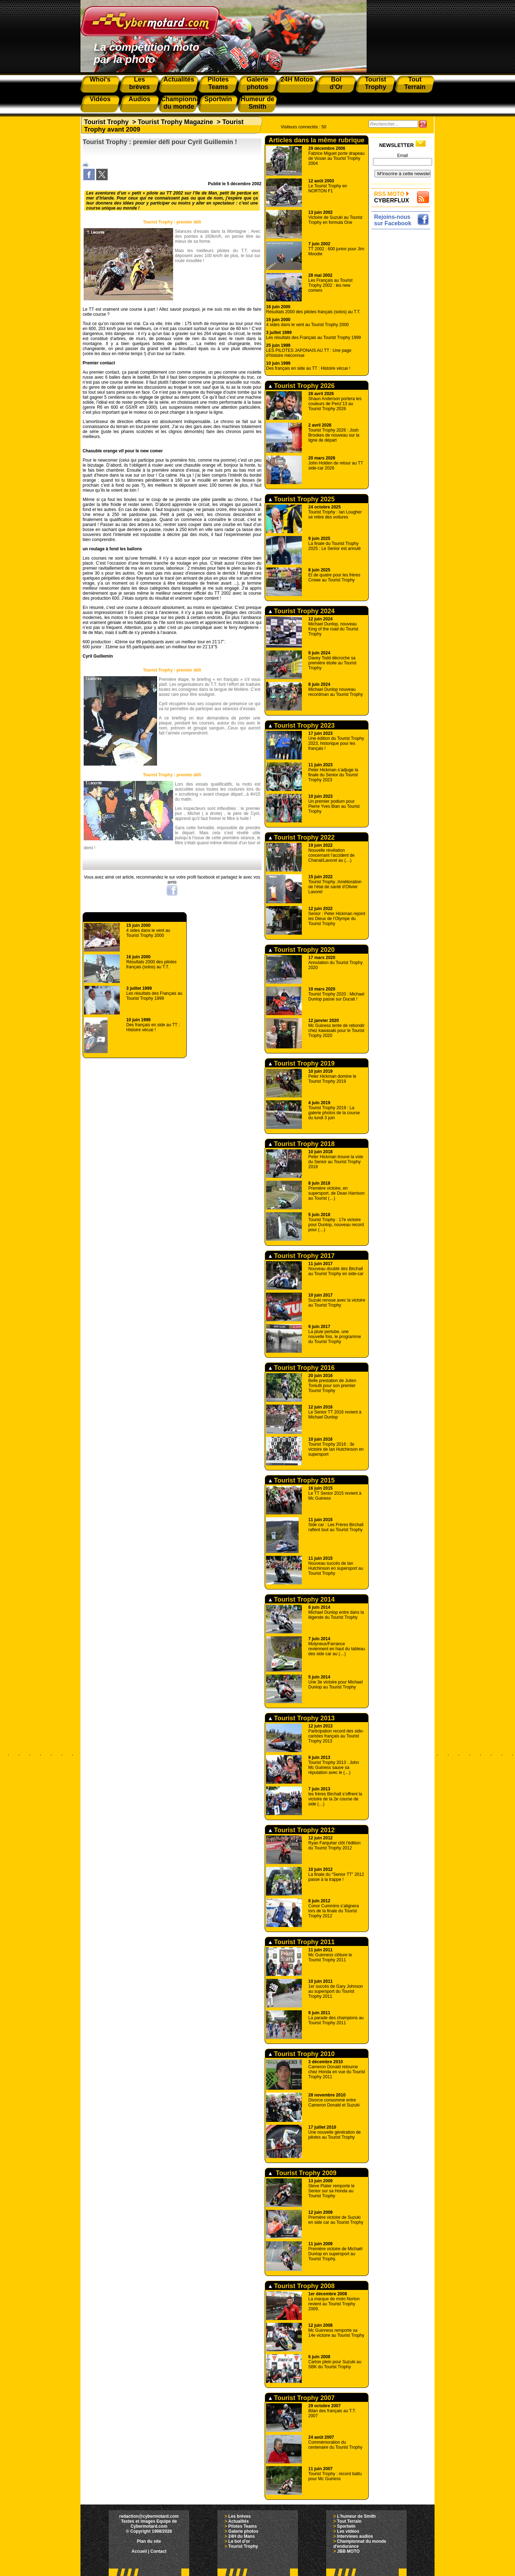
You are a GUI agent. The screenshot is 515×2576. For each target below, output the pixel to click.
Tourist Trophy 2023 (302, 725)
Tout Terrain (349, 2521)
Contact (159, 2551)
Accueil (139, 2551)
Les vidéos (348, 2531)
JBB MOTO (348, 2551)
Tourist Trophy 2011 (302, 1942)
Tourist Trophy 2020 (302, 949)
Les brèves (239, 2516)
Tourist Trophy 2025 (302, 499)
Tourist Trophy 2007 (302, 2398)
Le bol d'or (239, 2541)
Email (402, 155)
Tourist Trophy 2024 (302, 611)
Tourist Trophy (106, 122)
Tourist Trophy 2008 (302, 2286)
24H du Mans (241, 2536)
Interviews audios (355, 2536)
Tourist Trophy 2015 (302, 1480)
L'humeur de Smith (356, 2516)
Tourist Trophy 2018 (302, 1143)
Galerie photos (243, 2531)
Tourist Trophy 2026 (302, 385)
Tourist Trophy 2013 (302, 1718)
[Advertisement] (402, 338)
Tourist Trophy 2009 (303, 2173)
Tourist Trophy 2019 (302, 1063)
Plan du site (149, 2541)
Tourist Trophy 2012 (302, 1830)
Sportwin (346, 2526)
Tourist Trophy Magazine (175, 122)
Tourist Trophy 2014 (302, 1599)
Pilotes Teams (242, 2526)
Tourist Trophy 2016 (302, 1367)
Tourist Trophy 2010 (302, 2054)
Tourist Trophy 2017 (302, 1255)
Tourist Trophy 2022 (302, 837)
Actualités (238, 2521)
